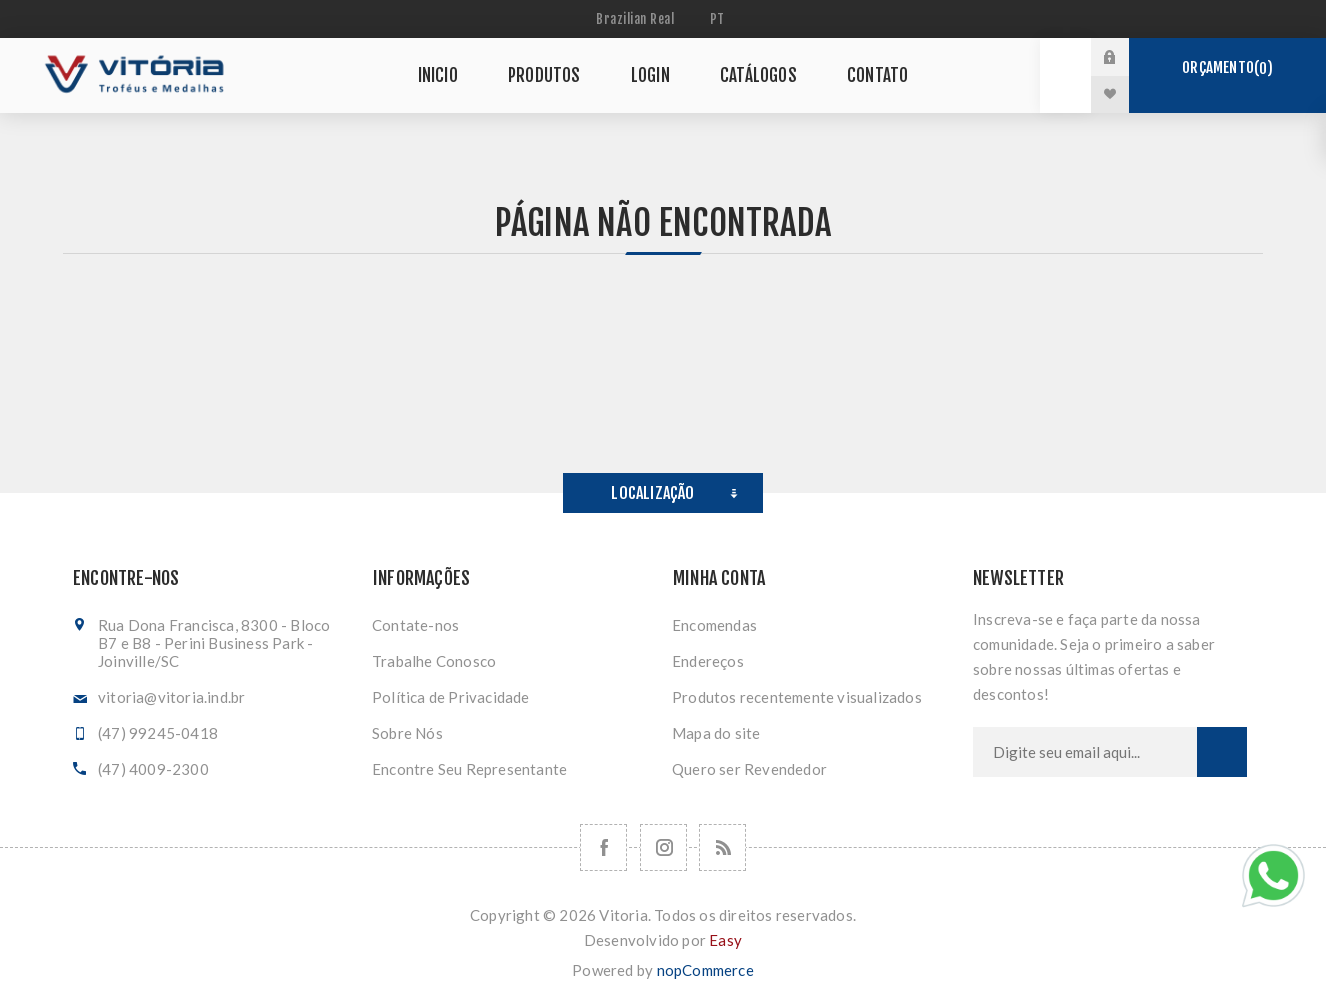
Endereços (708, 661)
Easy (725, 940)
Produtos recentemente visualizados (797, 697)
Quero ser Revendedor (749, 769)
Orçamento (1227, 68)
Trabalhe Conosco (434, 661)
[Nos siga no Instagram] (663, 847)
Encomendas (714, 625)
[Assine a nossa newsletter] (1085, 752)
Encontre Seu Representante (469, 769)
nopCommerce (705, 970)
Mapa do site (716, 733)
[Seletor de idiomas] (720, 19)
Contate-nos (415, 625)
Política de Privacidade (451, 697)
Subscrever (1222, 752)
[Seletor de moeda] (637, 19)
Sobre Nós (407, 733)
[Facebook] (603, 847)
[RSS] (722, 847)
